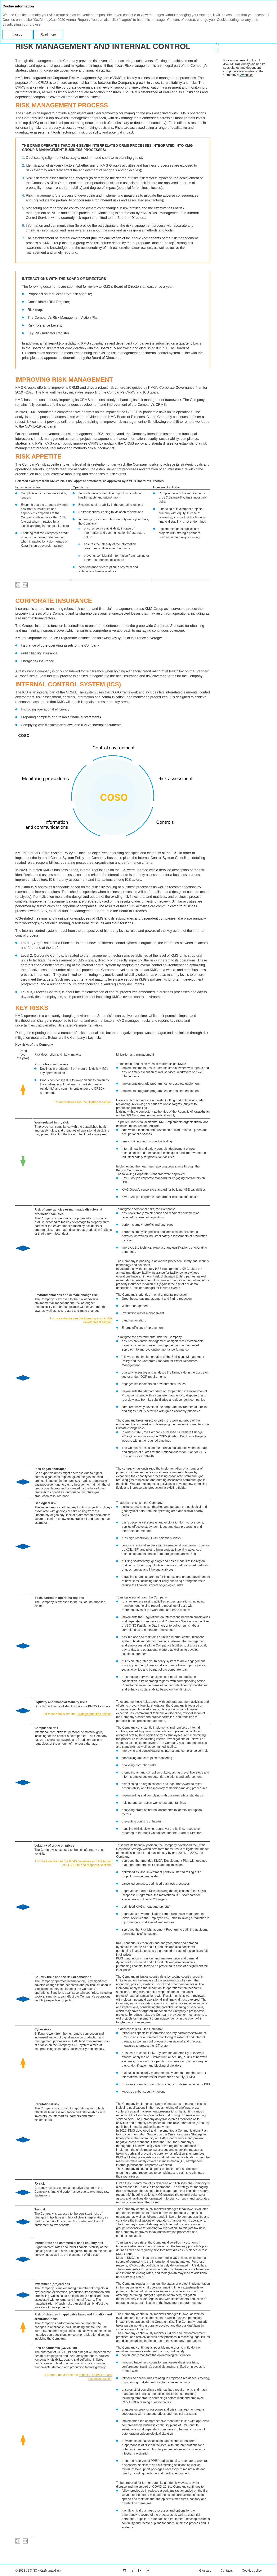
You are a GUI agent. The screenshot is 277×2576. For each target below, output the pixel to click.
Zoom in (17, 586)
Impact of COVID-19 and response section (95, 2376)
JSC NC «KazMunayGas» (43, 2570)
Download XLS (25, 584)
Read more (48, 34)
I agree (17, 34)
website (247, 75)
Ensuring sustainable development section (97, 1320)
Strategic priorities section (93, 1714)
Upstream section (100, 1102)
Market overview (80, 1861)
